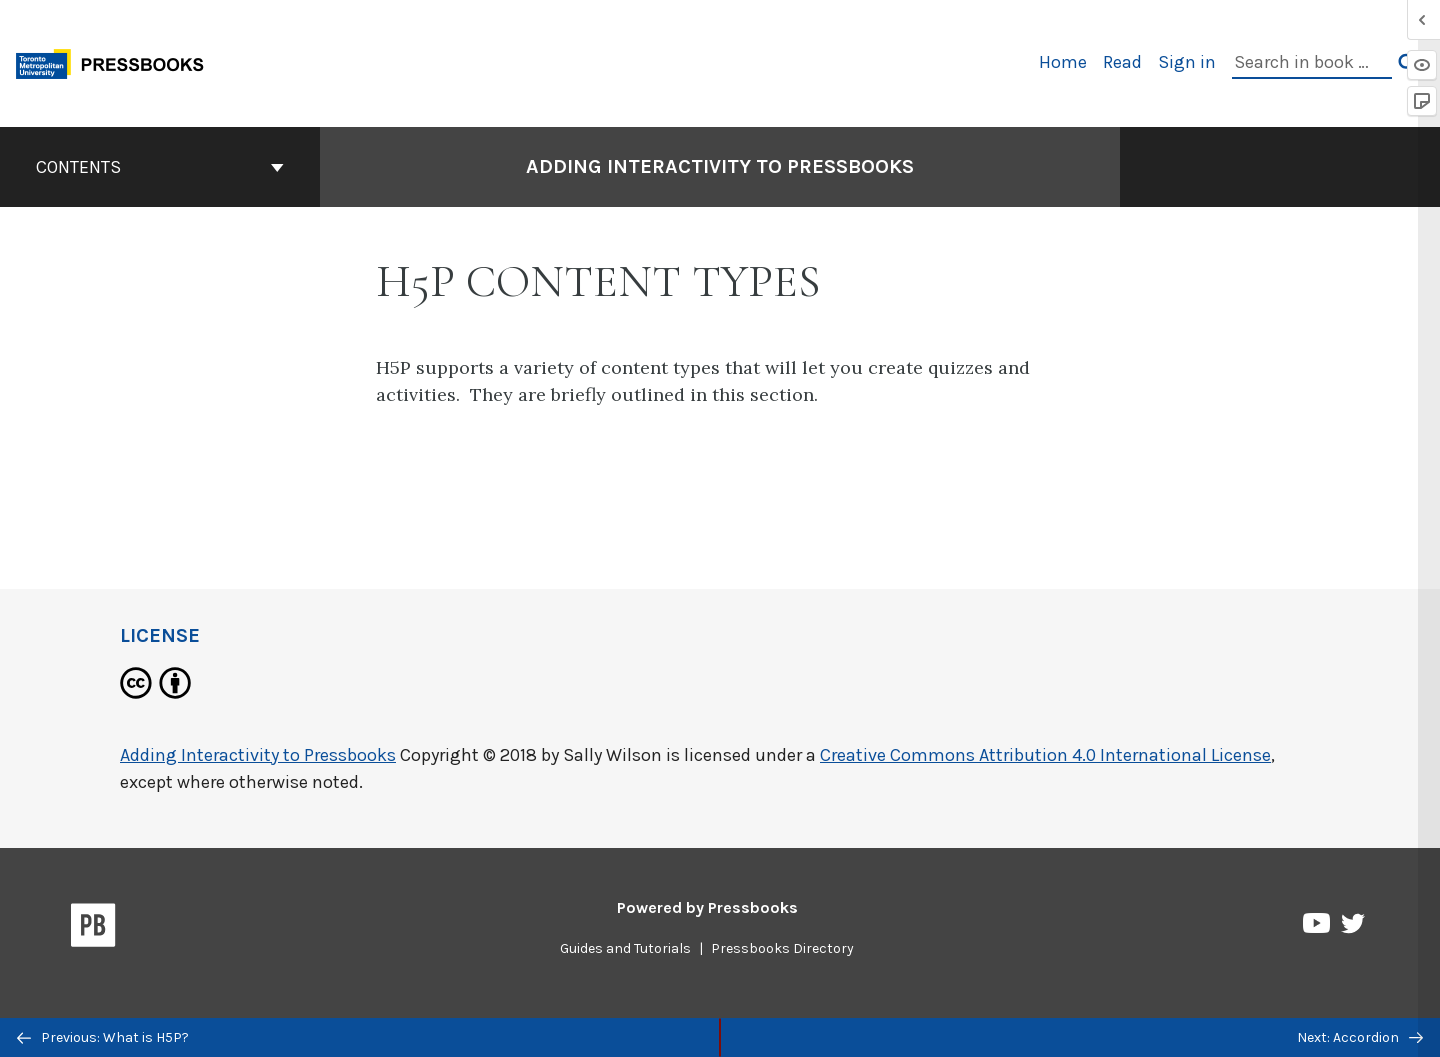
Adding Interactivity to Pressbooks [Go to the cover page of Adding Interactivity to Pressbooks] (720, 166)
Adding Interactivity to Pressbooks (258, 755)
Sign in (1187, 62)
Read (1122, 62)
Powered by (707, 907)
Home (1063, 62)
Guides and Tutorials (625, 948)
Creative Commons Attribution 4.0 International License (1045, 755)
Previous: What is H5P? (103, 1037)
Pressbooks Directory (782, 948)
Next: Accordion (1360, 1037)
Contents (160, 167)
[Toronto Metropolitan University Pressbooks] (117, 61)
